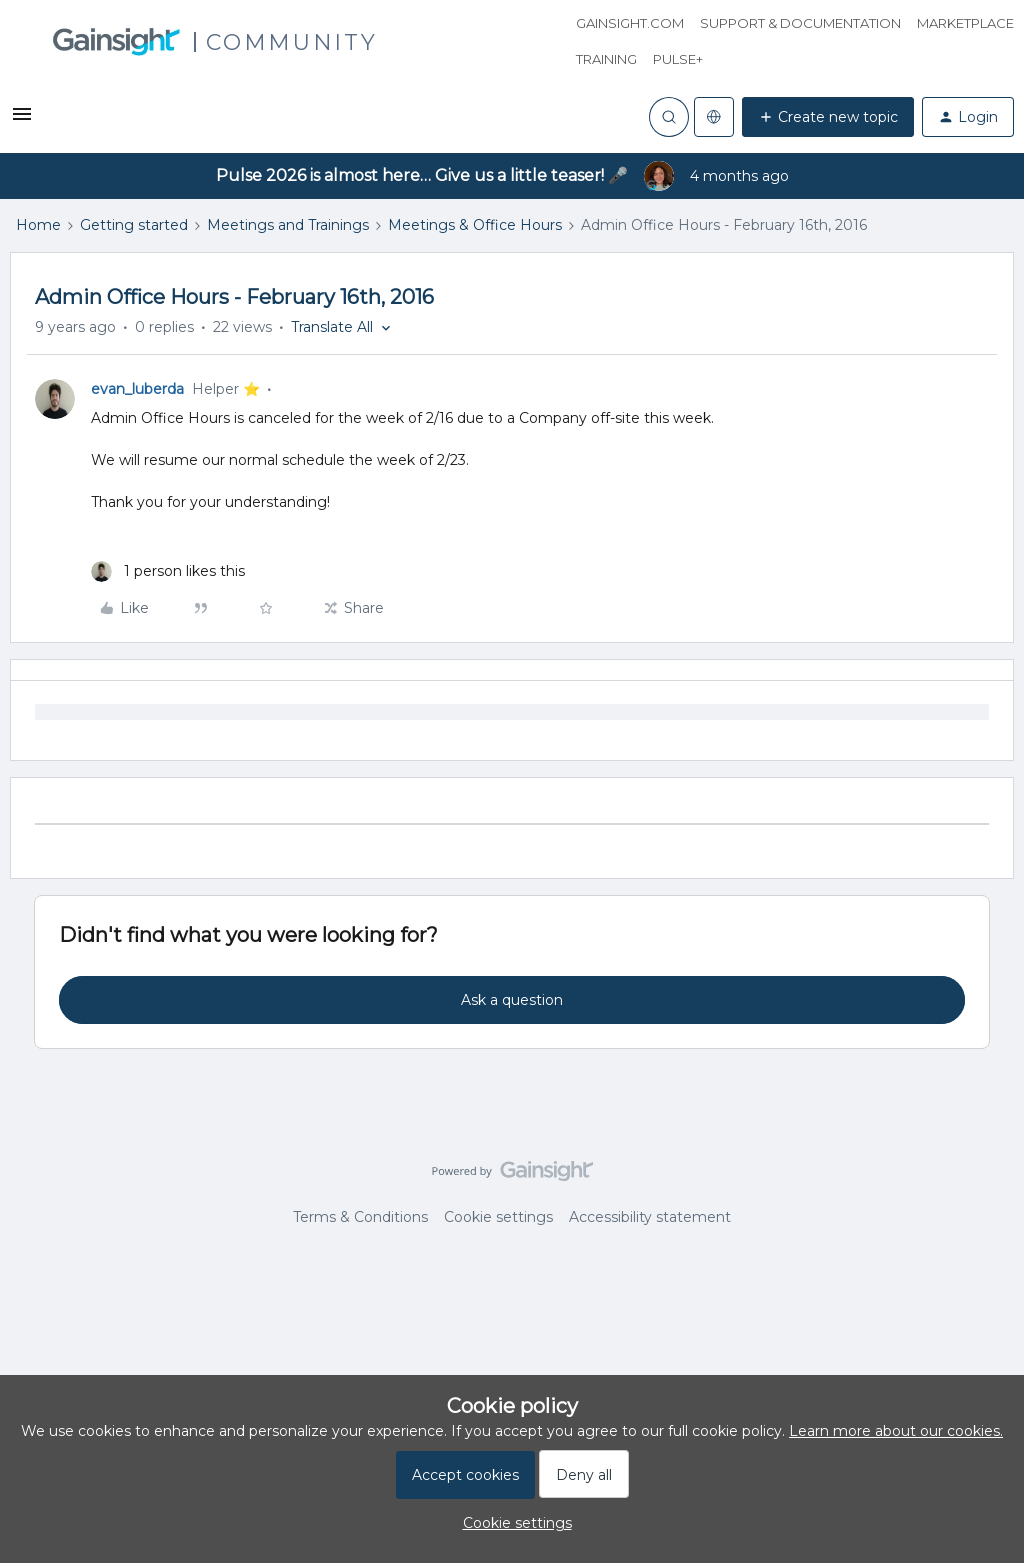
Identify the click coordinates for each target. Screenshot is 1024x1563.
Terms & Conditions (360, 1217)
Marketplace (965, 23)
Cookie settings (498, 1217)
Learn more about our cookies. (896, 1431)
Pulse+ (678, 59)
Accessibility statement (650, 1217)
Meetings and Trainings (288, 225)
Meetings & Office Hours (475, 225)
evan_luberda (137, 389)
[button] (22, 121)
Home (38, 225)
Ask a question (512, 1000)
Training (606, 59)
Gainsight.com (630, 23)
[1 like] (168, 571)
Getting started (134, 225)
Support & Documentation (800, 23)
